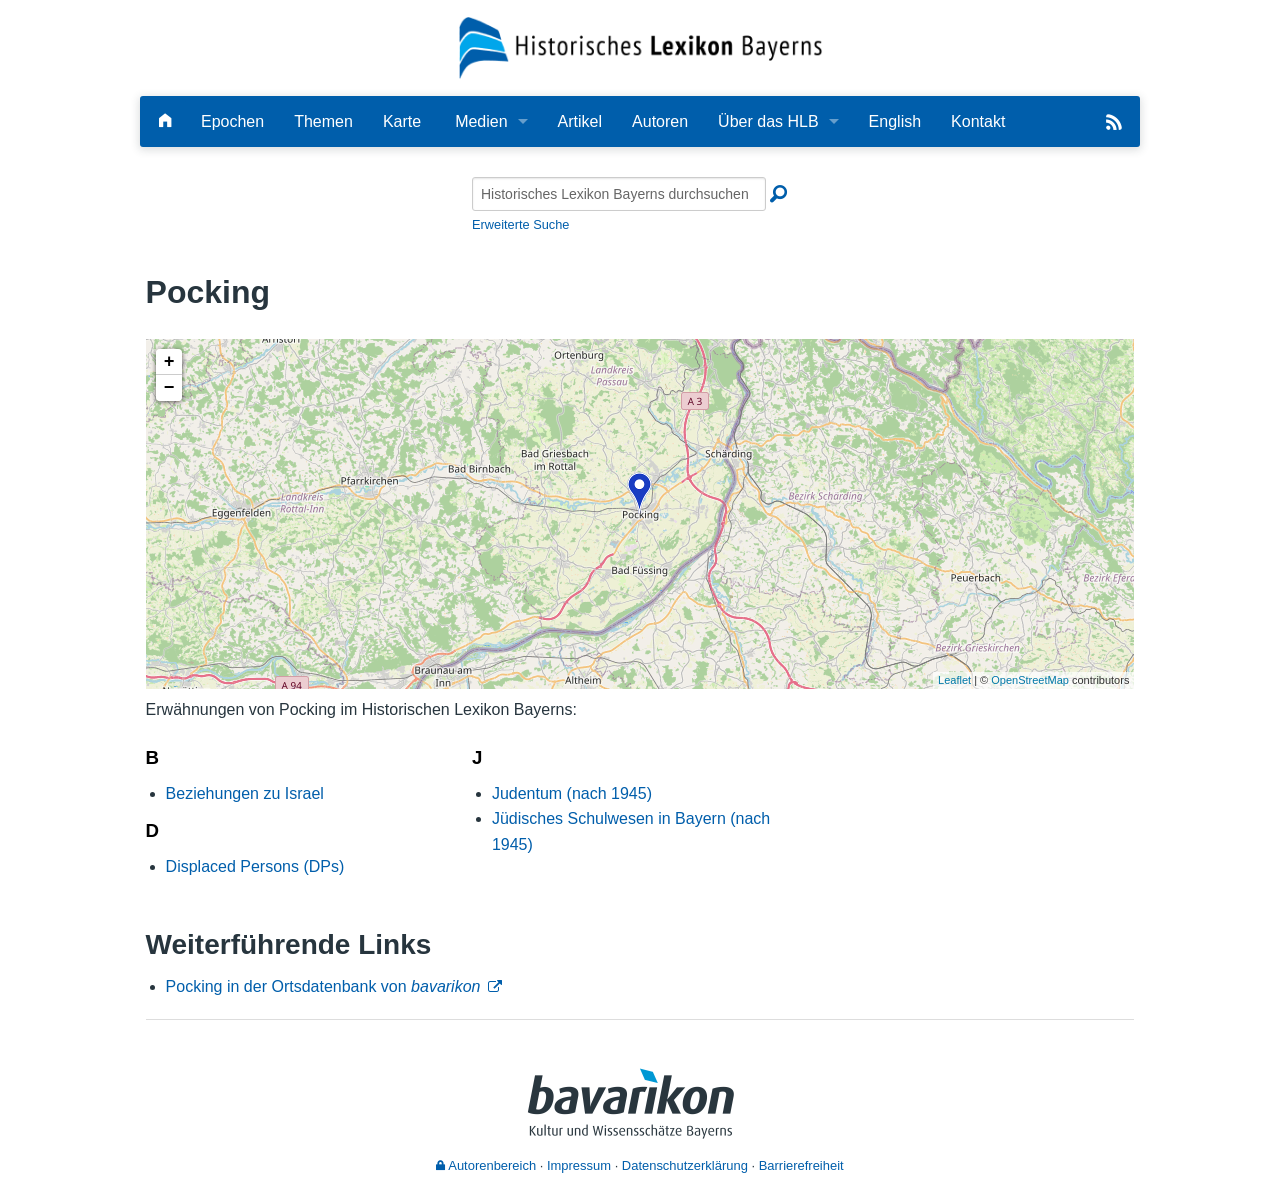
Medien (481, 121)
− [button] (169, 388)
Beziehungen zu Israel (245, 793)
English (895, 121)
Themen (323, 121)
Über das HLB (768, 121)
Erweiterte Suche (520, 224)
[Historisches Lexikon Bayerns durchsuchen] (619, 194)
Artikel (580, 121)
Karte (402, 121)
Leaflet (954, 680)
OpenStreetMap (1030, 680)
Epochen (232, 121)
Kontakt (978, 121)
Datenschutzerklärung (685, 1165)
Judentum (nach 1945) (572, 793)
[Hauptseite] (165, 121)
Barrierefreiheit (801, 1165)
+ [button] (169, 362)
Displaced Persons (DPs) (255, 866)
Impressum (579, 1165)
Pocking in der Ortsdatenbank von (323, 986)
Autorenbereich (486, 1165)
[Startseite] (640, 46)
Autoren (660, 121)
